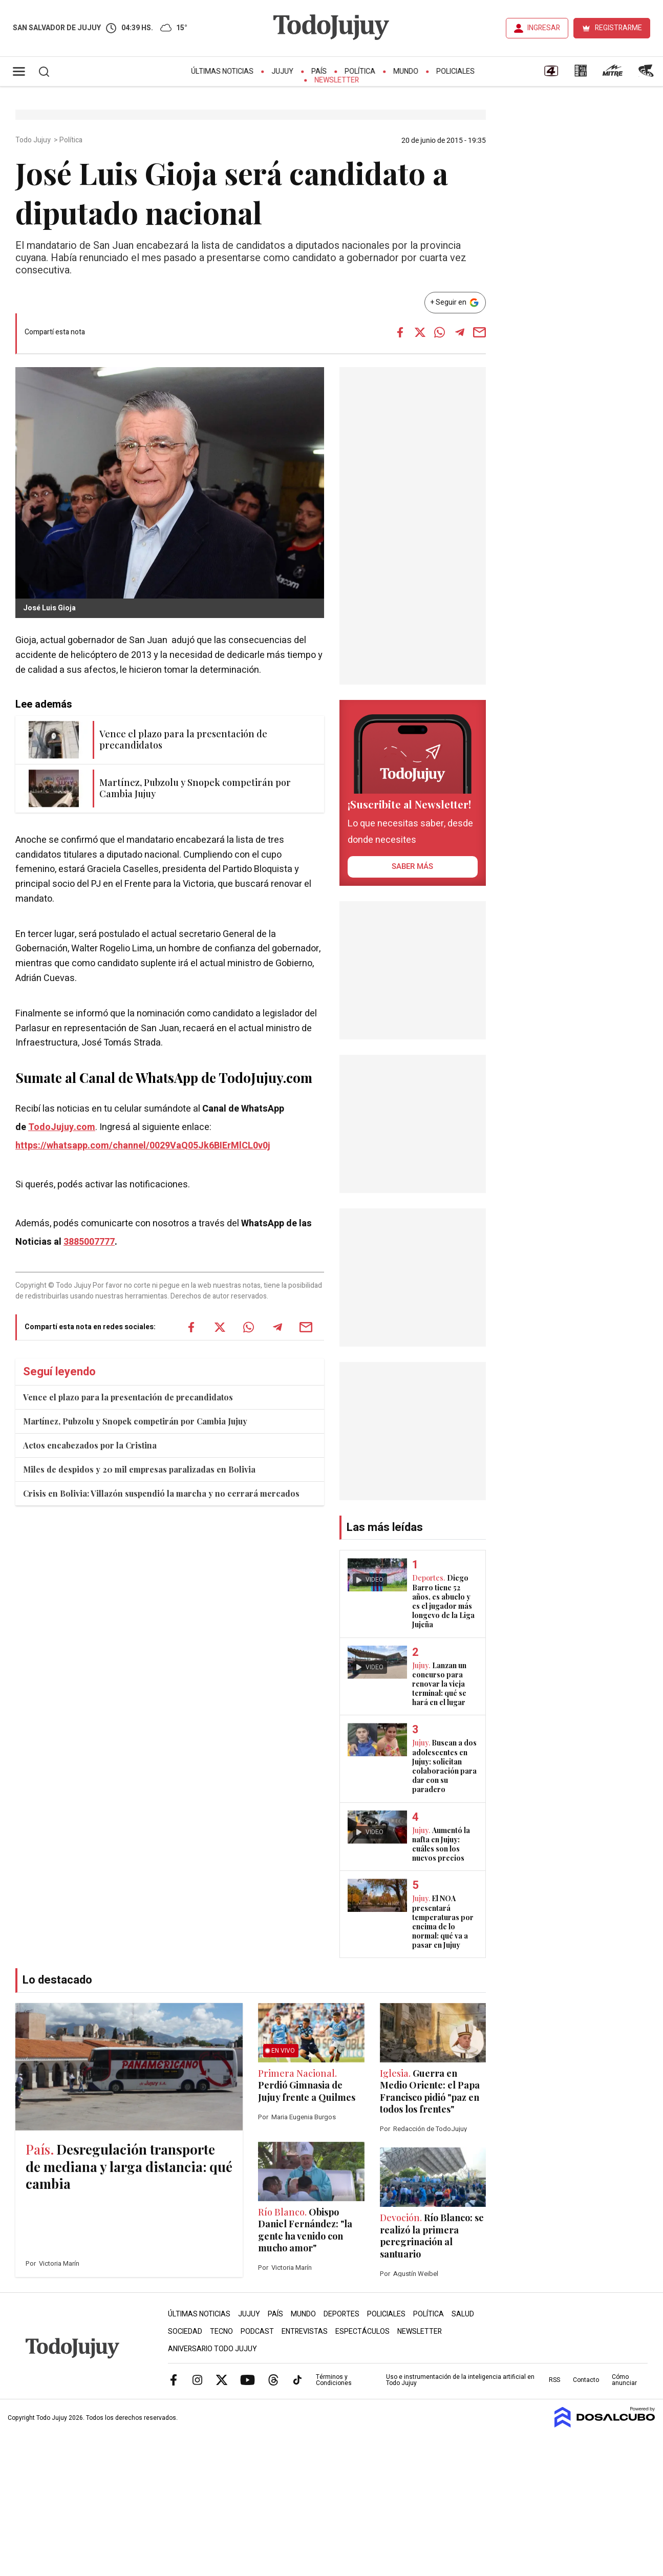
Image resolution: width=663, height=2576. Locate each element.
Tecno (221, 2331)
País (319, 71)
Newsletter (336, 80)
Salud (463, 2314)
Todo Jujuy (33, 140)
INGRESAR (543, 28)
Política (360, 71)
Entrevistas (305, 2331)
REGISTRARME (618, 28)
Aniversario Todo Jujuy (212, 2349)
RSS (554, 2380)
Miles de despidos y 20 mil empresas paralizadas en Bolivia (139, 1469)
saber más (412, 866)
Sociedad (185, 2331)
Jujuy (282, 71)
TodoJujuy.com (61, 1127)
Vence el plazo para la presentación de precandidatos (128, 1397)
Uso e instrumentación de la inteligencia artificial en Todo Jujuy (460, 2380)
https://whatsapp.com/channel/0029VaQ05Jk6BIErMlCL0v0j (142, 1146)
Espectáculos (362, 2331)
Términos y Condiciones (334, 2380)
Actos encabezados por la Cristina (90, 1445)
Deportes (341, 2314)
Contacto (586, 2380)
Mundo (405, 71)
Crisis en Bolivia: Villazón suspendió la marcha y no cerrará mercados (161, 1493)
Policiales (455, 71)
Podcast (257, 2331)
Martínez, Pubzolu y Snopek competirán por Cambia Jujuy (135, 1421)
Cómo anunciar (624, 2380)
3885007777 (89, 1242)
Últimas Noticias (222, 71)
